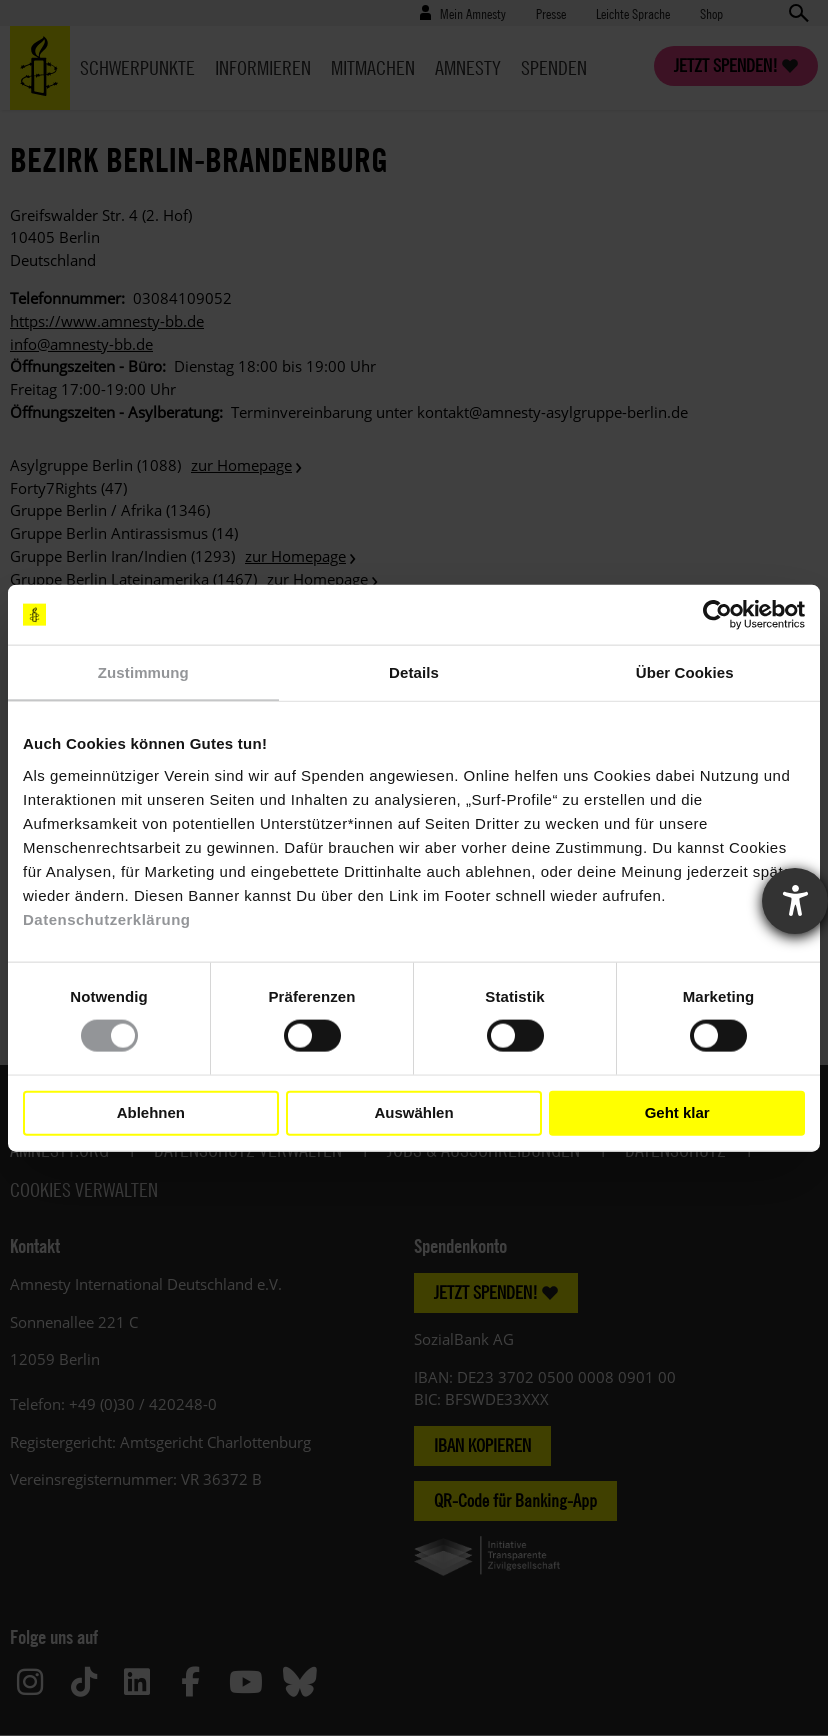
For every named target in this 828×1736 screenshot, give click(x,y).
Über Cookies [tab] (685, 672)
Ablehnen (151, 1112)
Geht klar (677, 1112)
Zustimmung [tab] (143, 672)
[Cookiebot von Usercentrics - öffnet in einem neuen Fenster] (717, 615)
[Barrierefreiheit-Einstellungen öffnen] (795, 901)
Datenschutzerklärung (107, 918)
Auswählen (413, 1112)
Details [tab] (414, 672)
